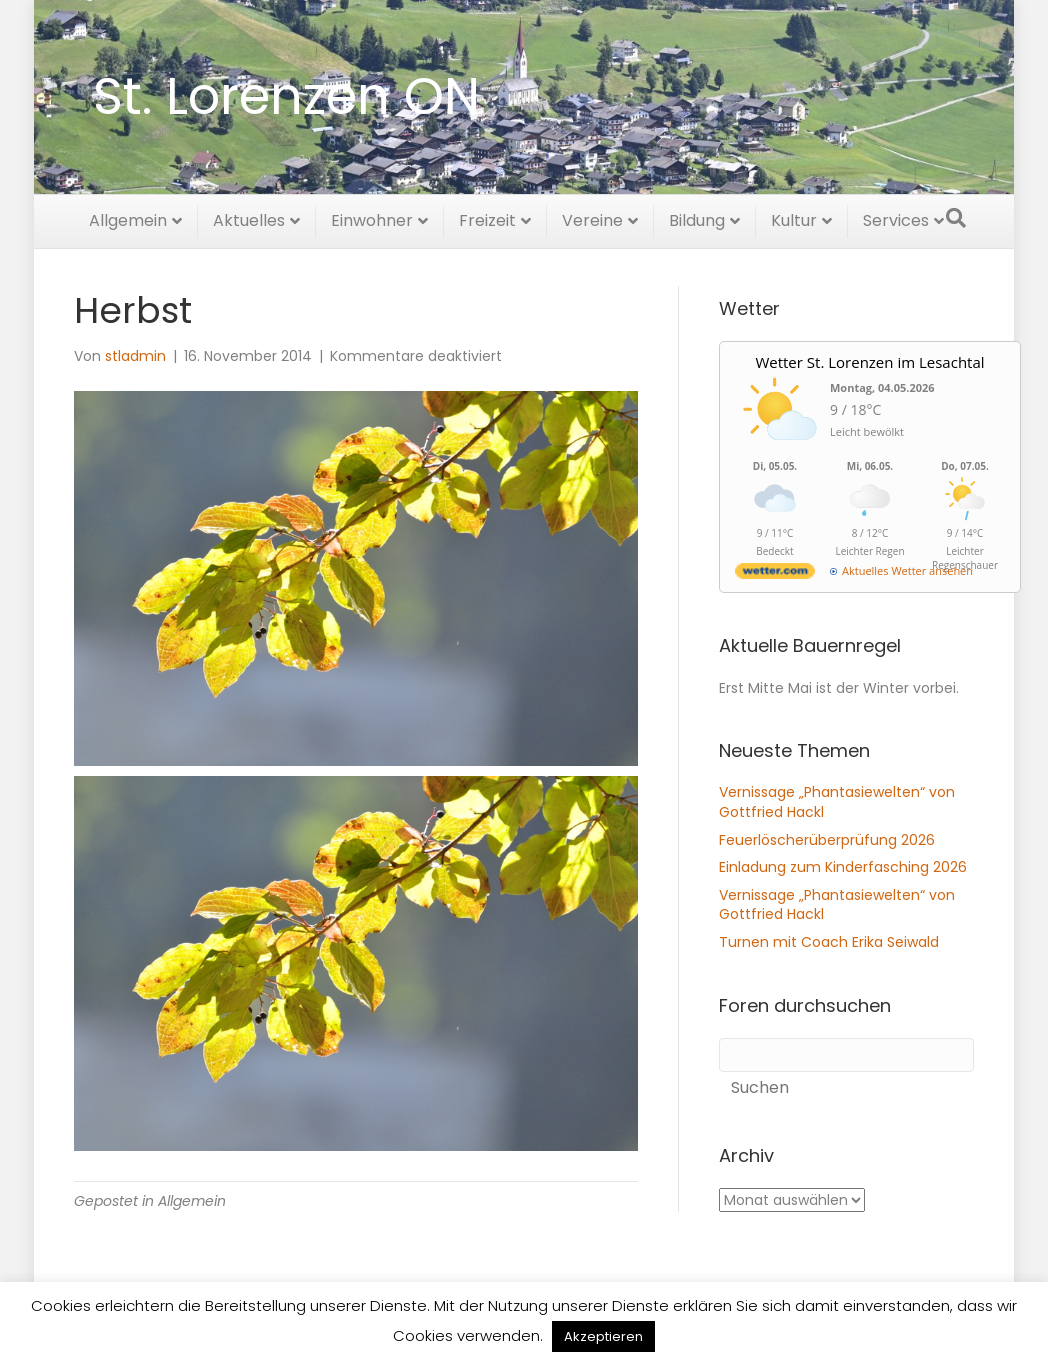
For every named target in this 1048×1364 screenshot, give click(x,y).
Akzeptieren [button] (603, 1336)
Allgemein (128, 217)
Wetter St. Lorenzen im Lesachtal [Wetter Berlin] (869, 362)
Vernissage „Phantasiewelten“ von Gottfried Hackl (837, 802)
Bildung (697, 217)
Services (896, 217)
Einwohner (372, 217)
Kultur (794, 217)
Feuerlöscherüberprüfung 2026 (827, 840)
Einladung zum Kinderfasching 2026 (843, 867)
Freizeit (487, 217)
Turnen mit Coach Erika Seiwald (829, 942)
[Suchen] (956, 215)
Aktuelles (249, 217)
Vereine (592, 217)
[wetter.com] (775, 574)
